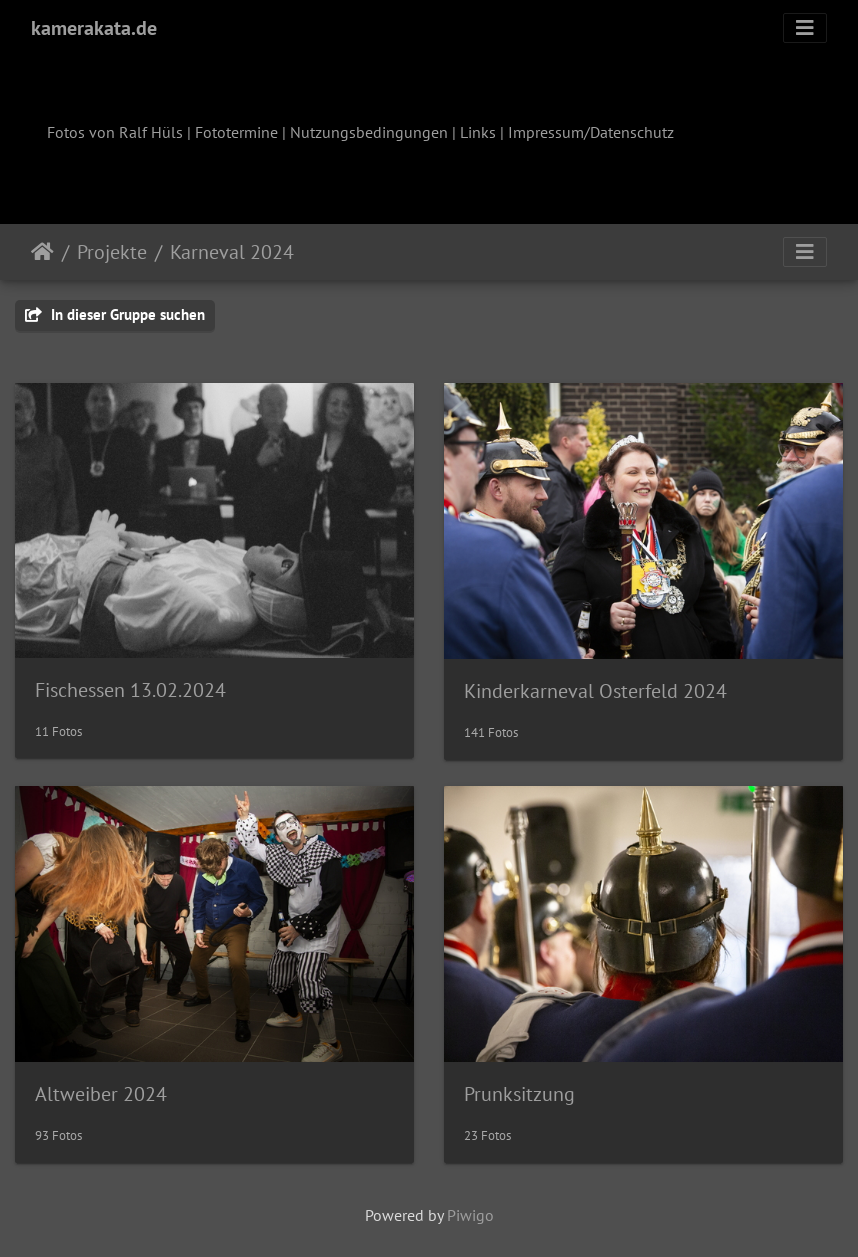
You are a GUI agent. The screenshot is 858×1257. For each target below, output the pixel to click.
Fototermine (236, 132)
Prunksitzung (519, 1094)
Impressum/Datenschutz (591, 132)
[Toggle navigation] (805, 28)
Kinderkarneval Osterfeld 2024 (595, 691)
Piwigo (470, 1215)
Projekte (112, 252)
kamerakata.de (94, 28)
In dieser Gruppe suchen (115, 314)
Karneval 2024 (232, 252)
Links (478, 132)
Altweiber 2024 (101, 1094)
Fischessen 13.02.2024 (130, 690)
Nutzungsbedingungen (369, 132)
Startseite (42, 252)
